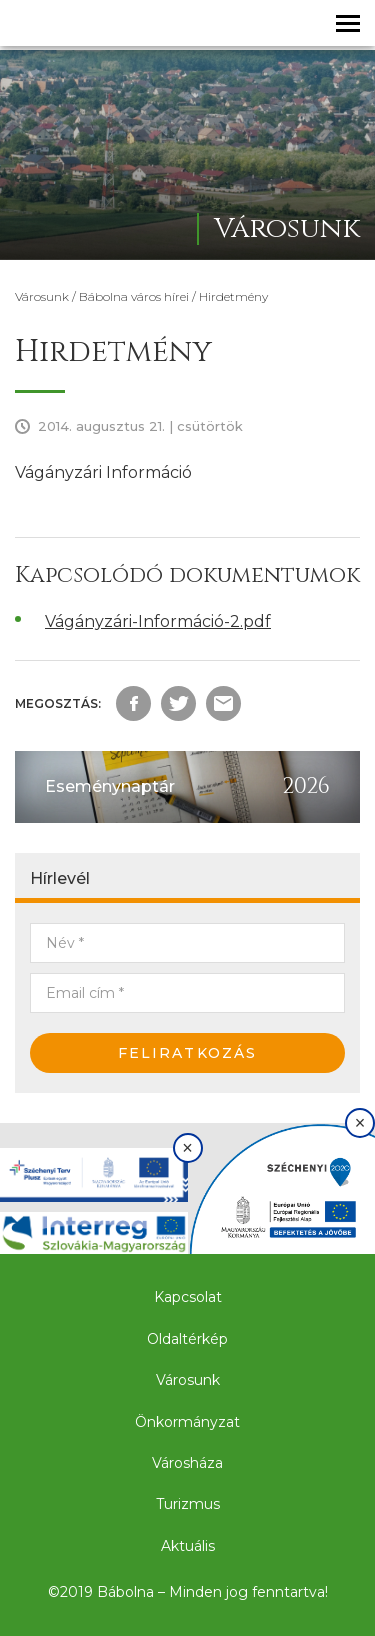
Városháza (187, 1463)
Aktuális (188, 1546)
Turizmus (188, 1504)
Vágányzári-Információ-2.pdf (158, 621)
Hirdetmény (233, 296)
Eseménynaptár (110, 786)
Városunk (42, 296)
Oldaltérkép (187, 1339)
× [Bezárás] (187, 1148)
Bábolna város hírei (134, 296)
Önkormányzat (187, 1422)
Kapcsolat (188, 1297)
